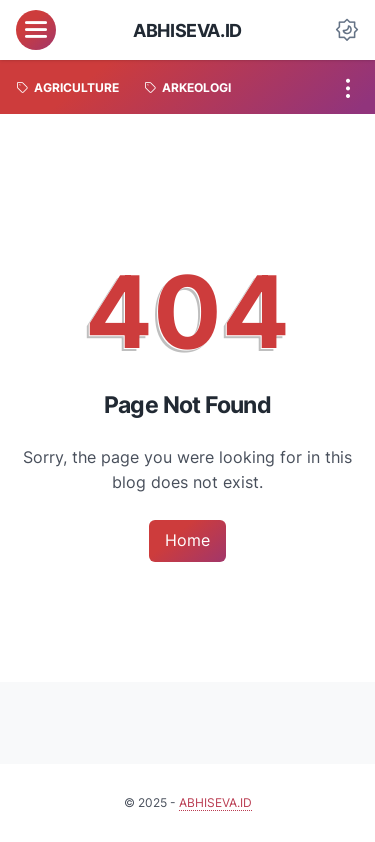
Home (187, 540)
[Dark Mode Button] (347, 30)
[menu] (36, 30)
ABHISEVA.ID (187, 30)
